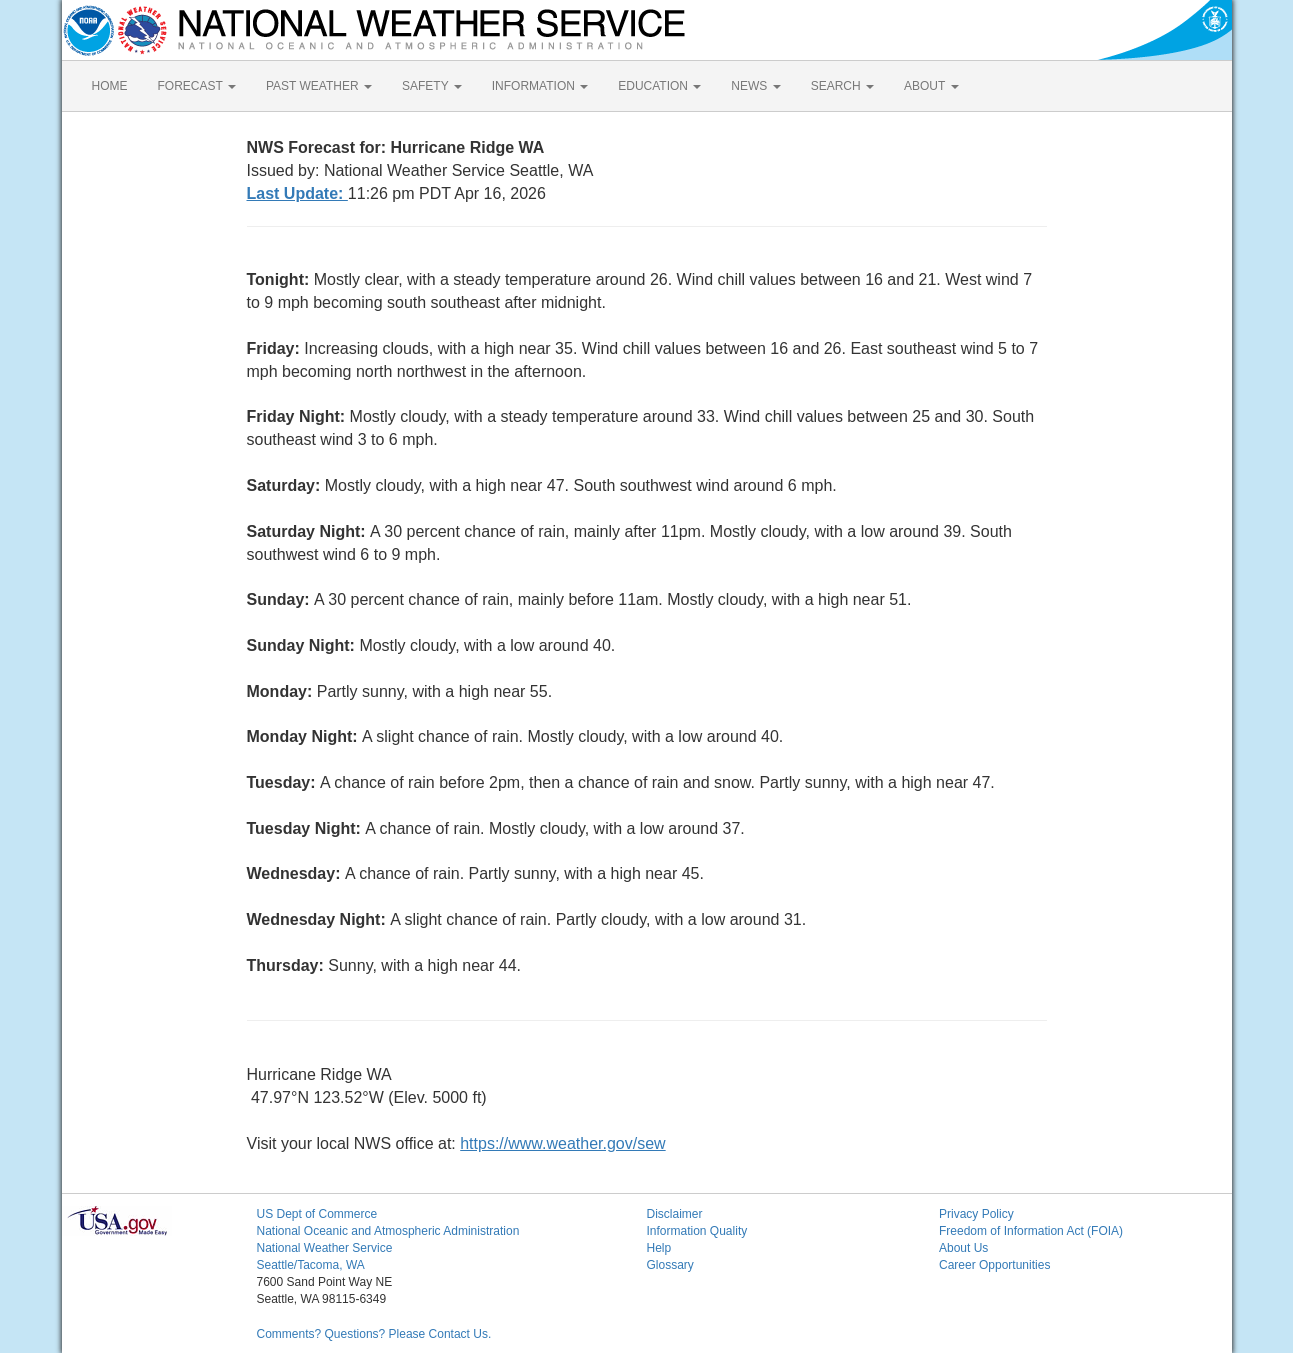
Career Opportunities (994, 1265)
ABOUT (931, 86)
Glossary (670, 1265)
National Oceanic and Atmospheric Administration (388, 1231)
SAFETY (432, 86)
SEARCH (842, 86)
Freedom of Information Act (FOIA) (1031, 1231)
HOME (110, 86)
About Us (963, 1248)
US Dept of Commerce (317, 1214)
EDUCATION (659, 86)
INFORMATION (540, 86)
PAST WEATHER (319, 86)
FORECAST (197, 86)
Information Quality (697, 1231)
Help (659, 1248)
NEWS (755, 86)
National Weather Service (325, 1248)
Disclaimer (675, 1214)
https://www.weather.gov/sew (562, 1143)
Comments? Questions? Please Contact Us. (374, 1334)
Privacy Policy (976, 1214)
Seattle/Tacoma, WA (311, 1265)
